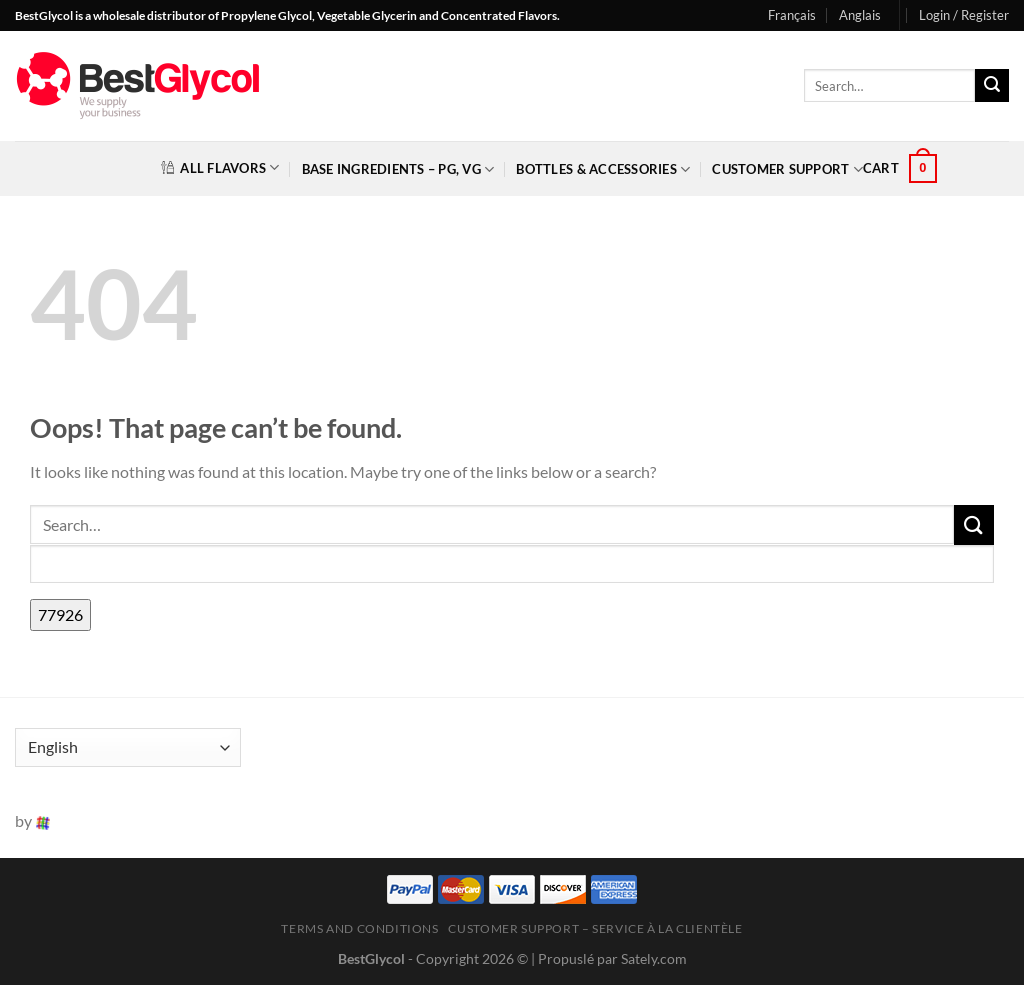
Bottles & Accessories (603, 169)
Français (792, 15)
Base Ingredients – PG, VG (398, 169)
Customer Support (787, 169)
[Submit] (992, 86)
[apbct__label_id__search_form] (512, 564)
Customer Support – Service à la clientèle (595, 928)
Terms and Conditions (359, 928)
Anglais (860, 15)
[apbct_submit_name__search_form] (60, 615)
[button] (964, 15)
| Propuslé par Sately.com (609, 958)
